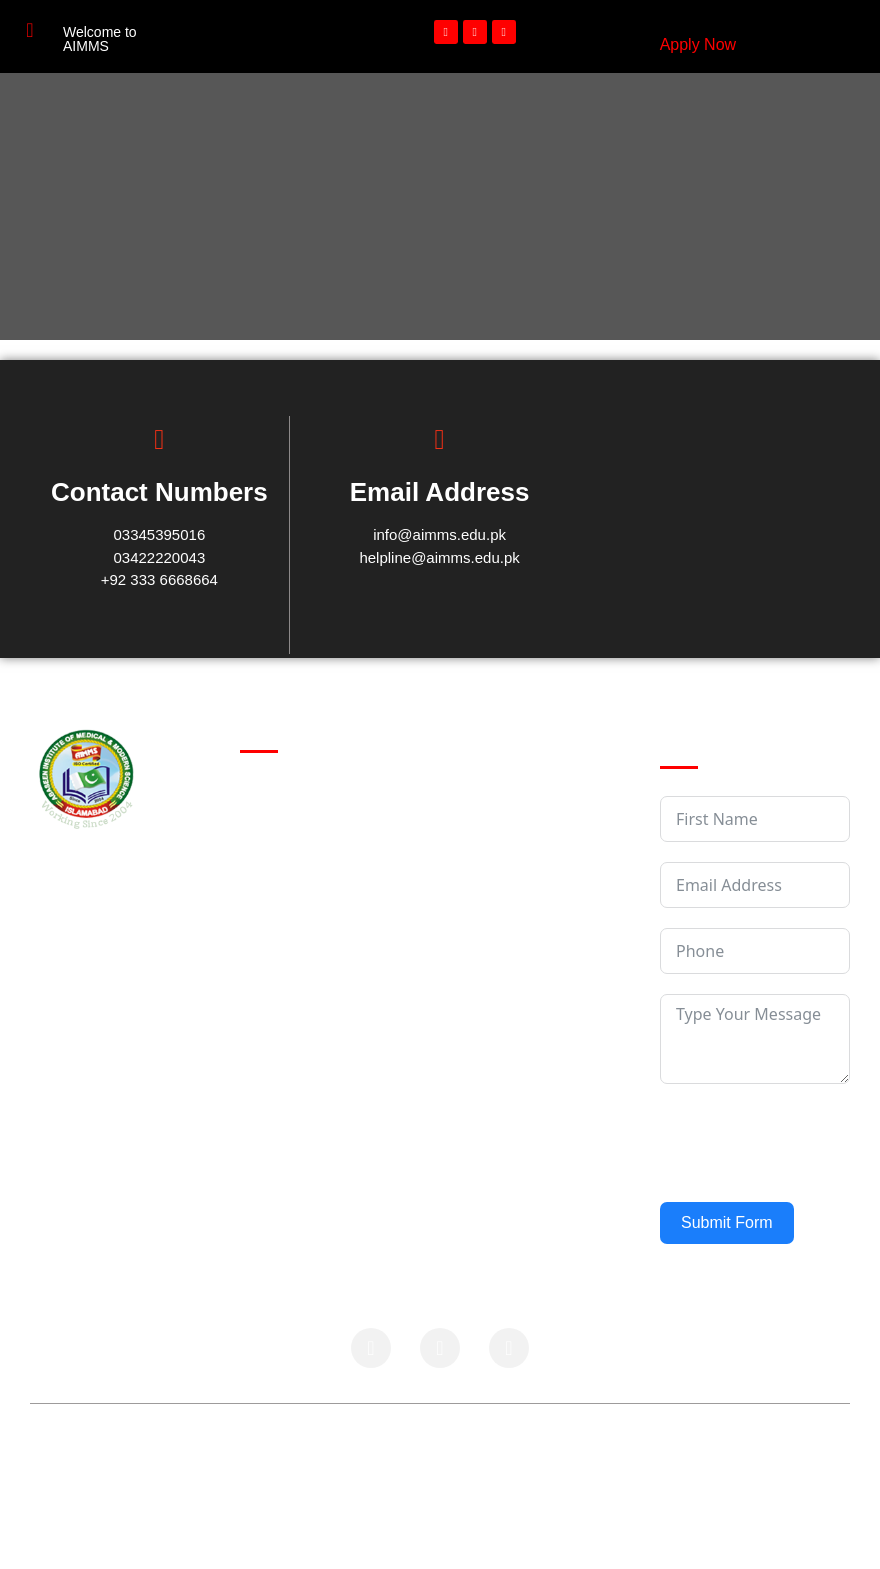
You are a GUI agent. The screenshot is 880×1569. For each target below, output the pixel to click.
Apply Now (698, 44)
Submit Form (727, 1222)
